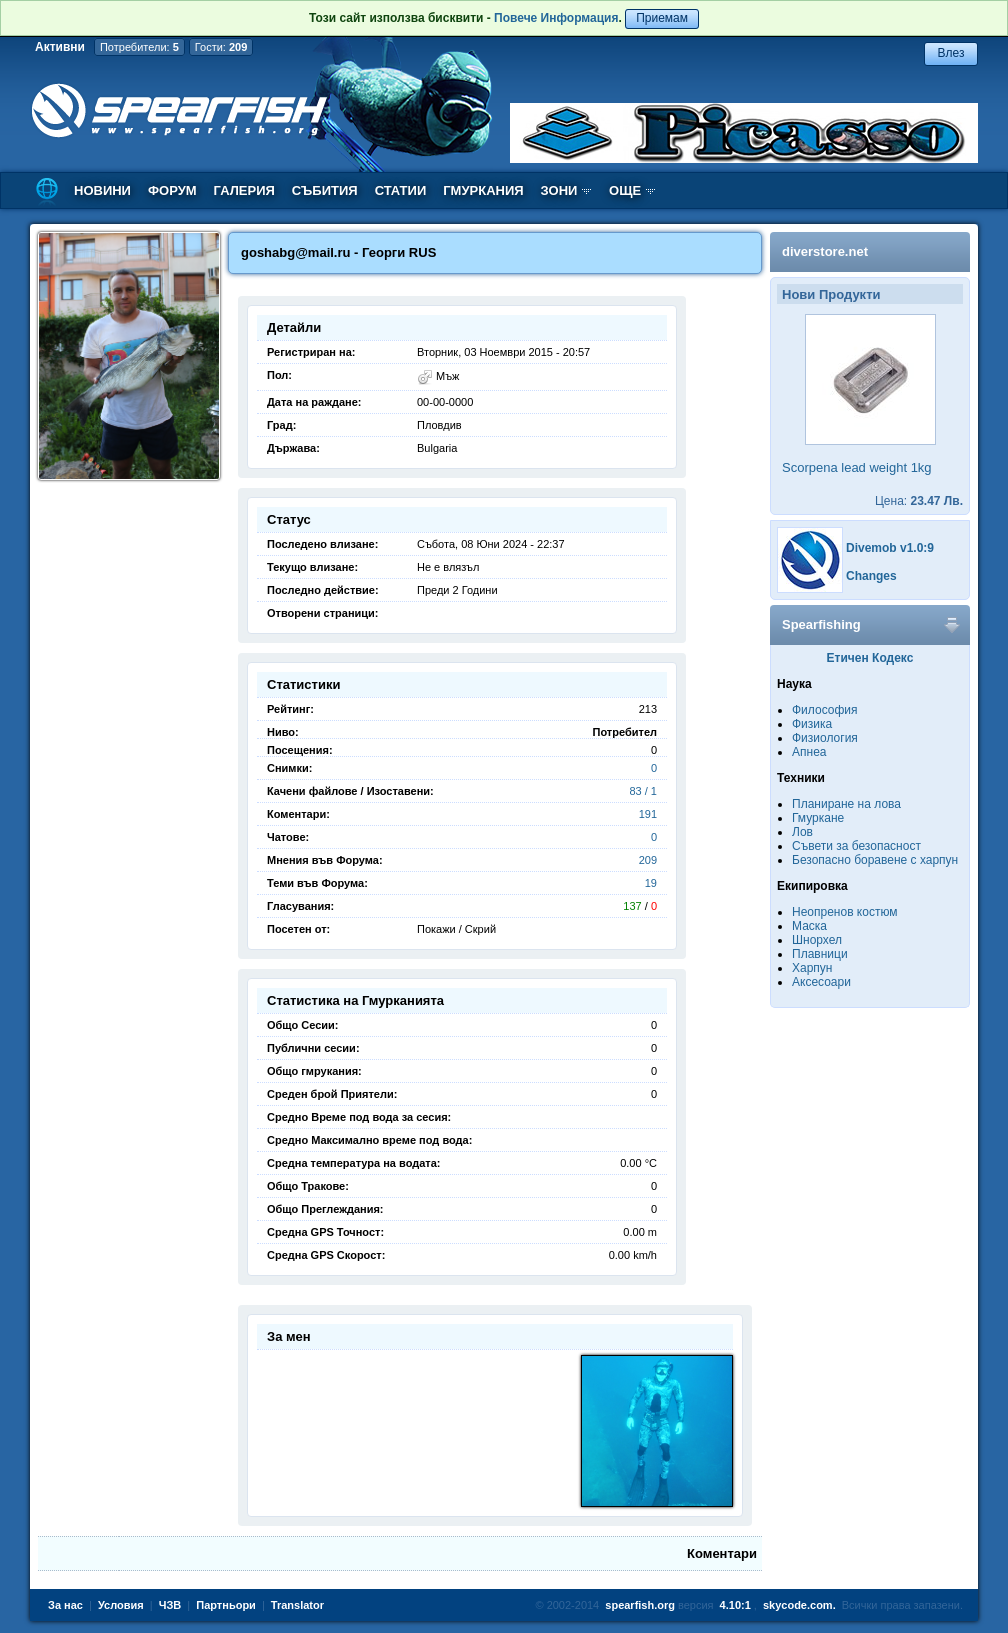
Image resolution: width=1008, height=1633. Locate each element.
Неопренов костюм (845, 912)
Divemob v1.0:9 (890, 548)
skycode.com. (799, 1605)
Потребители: (139, 47)
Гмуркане (818, 818)
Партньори (226, 1605)
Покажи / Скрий (456, 929)
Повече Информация (556, 18)
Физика (812, 724)
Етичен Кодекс (870, 658)
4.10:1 (735, 1605)
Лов (802, 832)
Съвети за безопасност (856, 846)
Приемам (662, 18)
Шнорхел (817, 940)
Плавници (820, 954)
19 (651, 883)
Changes (871, 576)
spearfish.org (640, 1605)
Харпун (812, 968)
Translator (297, 1605)
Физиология (825, 738)
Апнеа (809, 752)
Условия (121, 1605)
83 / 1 (643, 791)
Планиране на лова (846, 804)
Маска (809, 926)
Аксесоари (821, 982)
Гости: (221, 47)
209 (648, 860)
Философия (825, 710)
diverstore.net (825, 251)
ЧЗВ (170, 1605)
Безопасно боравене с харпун (875, 860)
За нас (65, 1605)
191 (648, 814)
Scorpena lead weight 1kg (857, 467)
